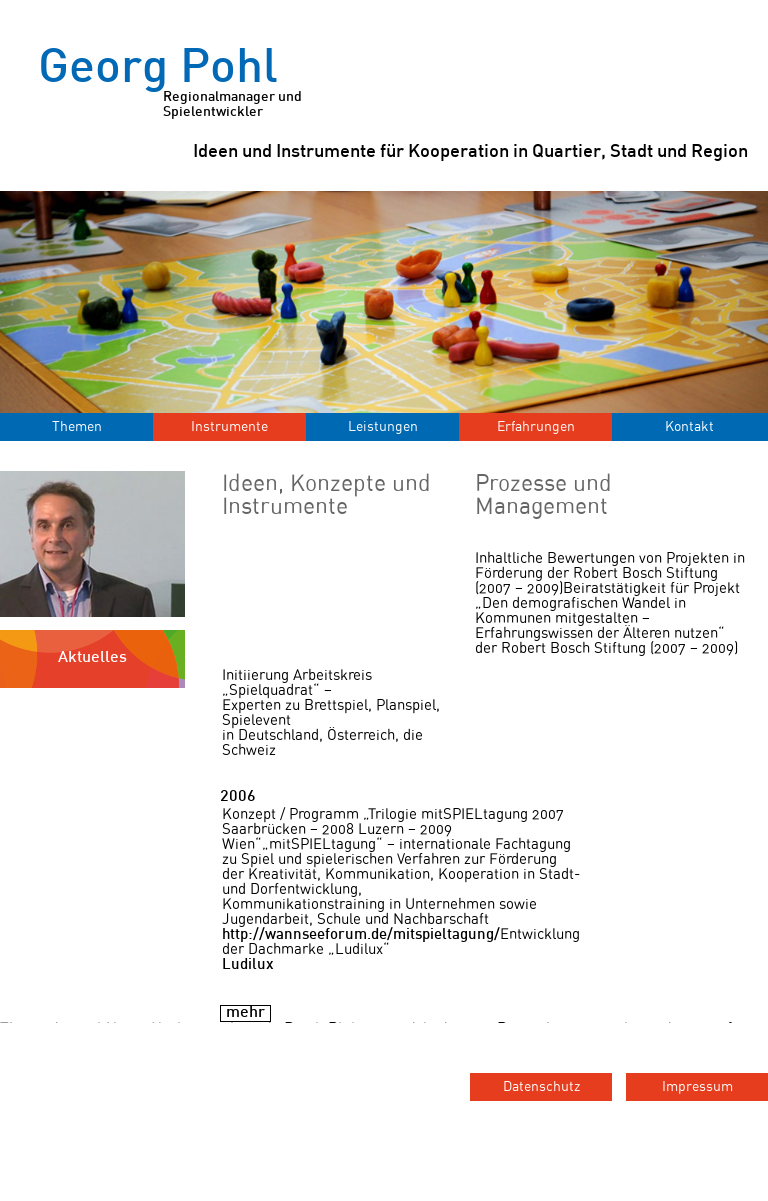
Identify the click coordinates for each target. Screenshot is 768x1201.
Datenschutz (541, 1086)
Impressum (697, 1086)
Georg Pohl (178, 83)
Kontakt (689, 426)
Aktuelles (92, 658)
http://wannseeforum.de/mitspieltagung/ (361, 935)
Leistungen (383, 426)
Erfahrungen (536, 426)
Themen (77, 426)
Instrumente (229, 426)
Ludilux (248, 965)
